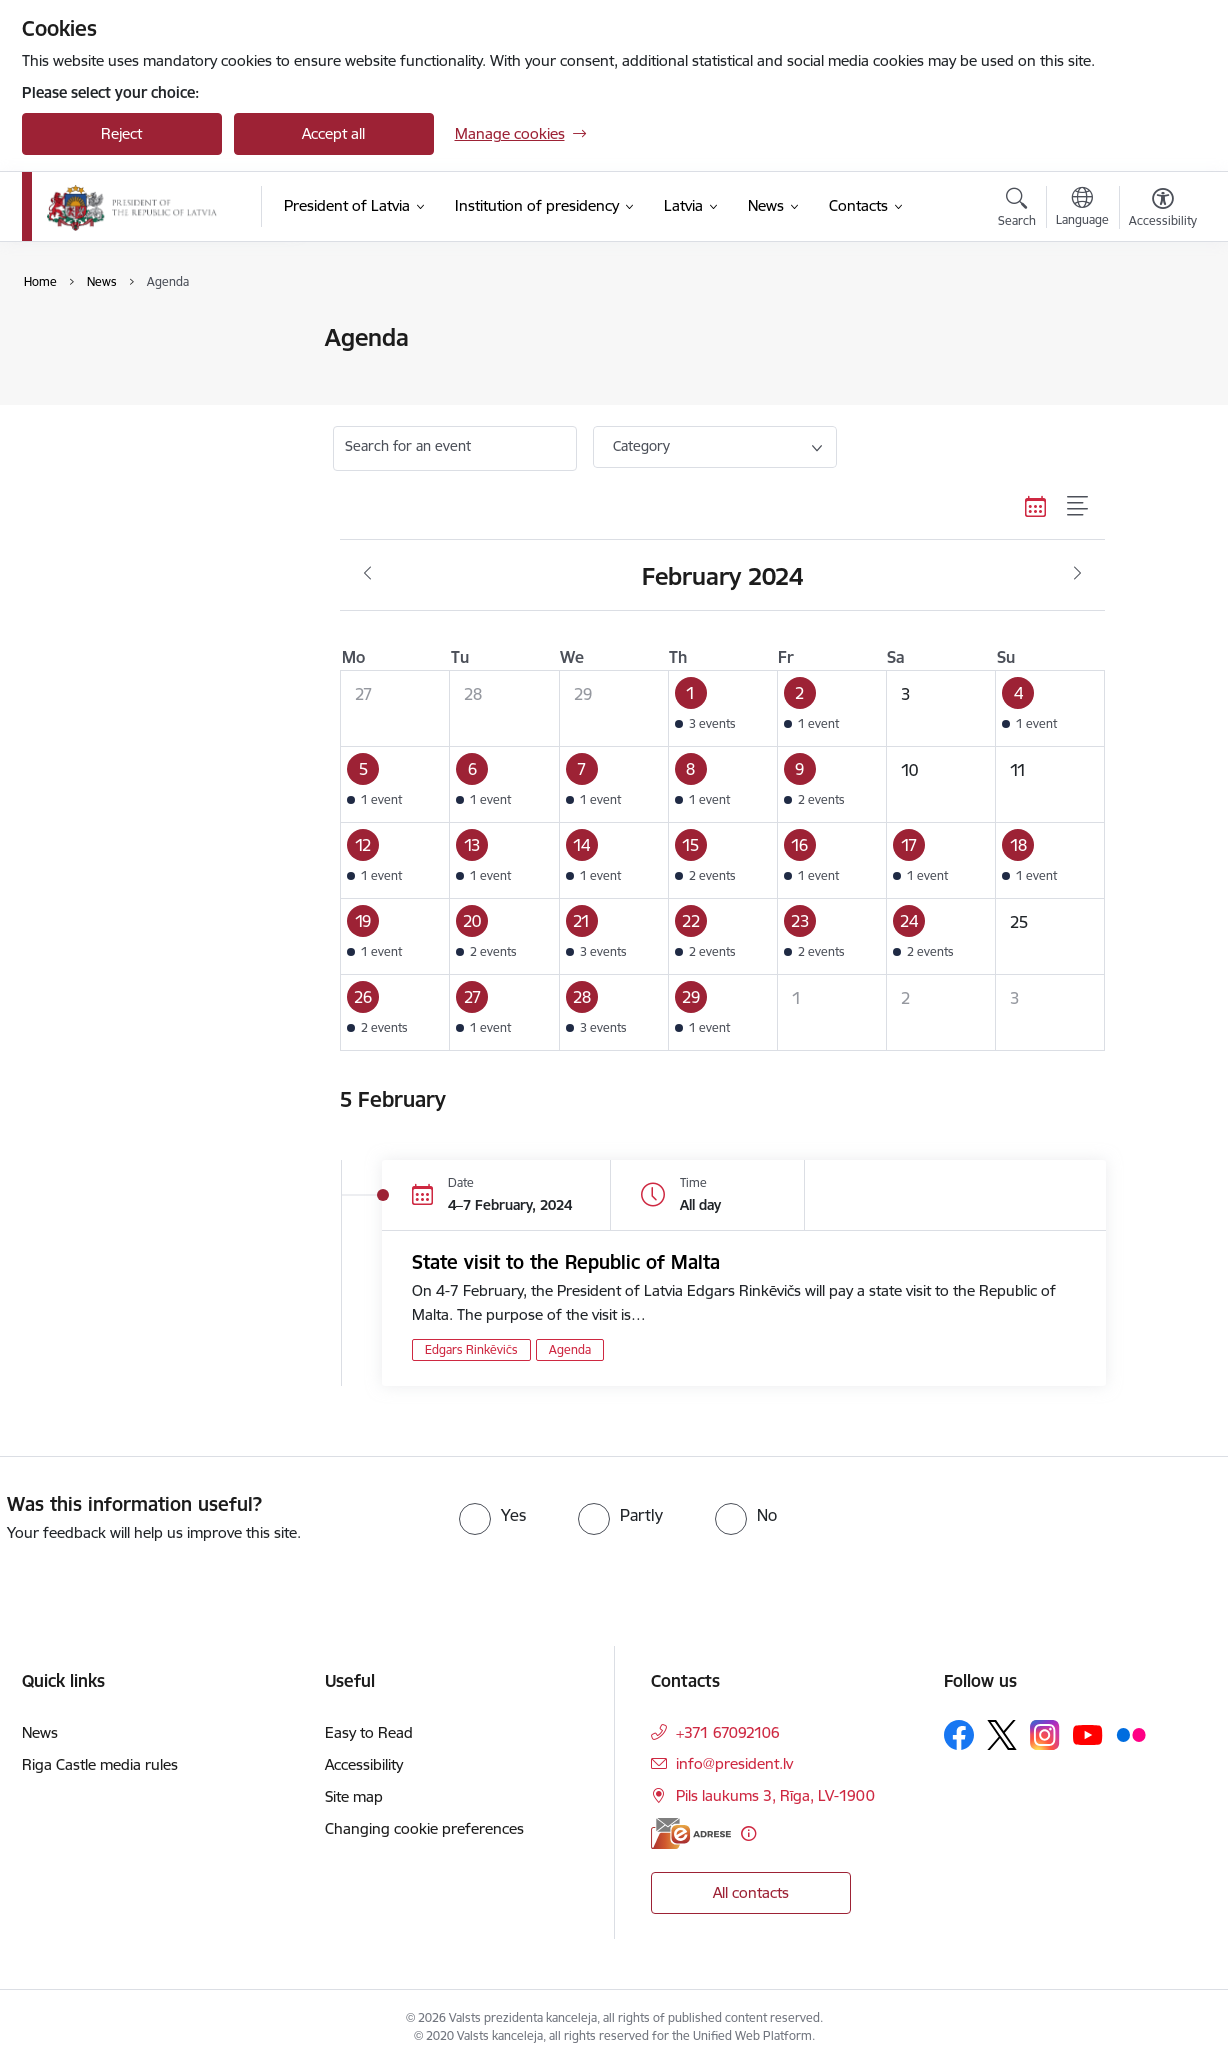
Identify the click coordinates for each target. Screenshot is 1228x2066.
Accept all (333, 133)
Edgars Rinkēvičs (471, 1349)
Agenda (69, 373)
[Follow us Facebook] (959, 1735)
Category (641, 446)
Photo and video (98, 408)
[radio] (492, 1515)
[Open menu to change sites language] (1082, 209)
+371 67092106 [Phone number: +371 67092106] (728, 1732)
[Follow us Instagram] (1045, 1734)
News (61, 339)
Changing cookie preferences (424, 1828)
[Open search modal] (1017, 210)
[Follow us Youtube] (1088, 1734)
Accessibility (364, 1764)
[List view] (1078, 506)
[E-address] (691, 1833)
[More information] (748, 1833)
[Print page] (1157, 329)
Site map (354, 1796)
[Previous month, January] (367, 574)
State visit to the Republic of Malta (566, 1262)
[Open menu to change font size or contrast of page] (1163, 210)
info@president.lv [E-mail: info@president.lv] (734, 1763)
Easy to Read (369, 1732)
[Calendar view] (1036, 506)
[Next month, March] (1077, 574)
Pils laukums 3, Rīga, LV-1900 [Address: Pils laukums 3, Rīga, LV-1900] (775, 1795)
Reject (121, 133)
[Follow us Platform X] (1002, 1735)
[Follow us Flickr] (1131, 1734)
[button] (722, 709)
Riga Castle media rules (100, 1764)
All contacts (751, 1892)
